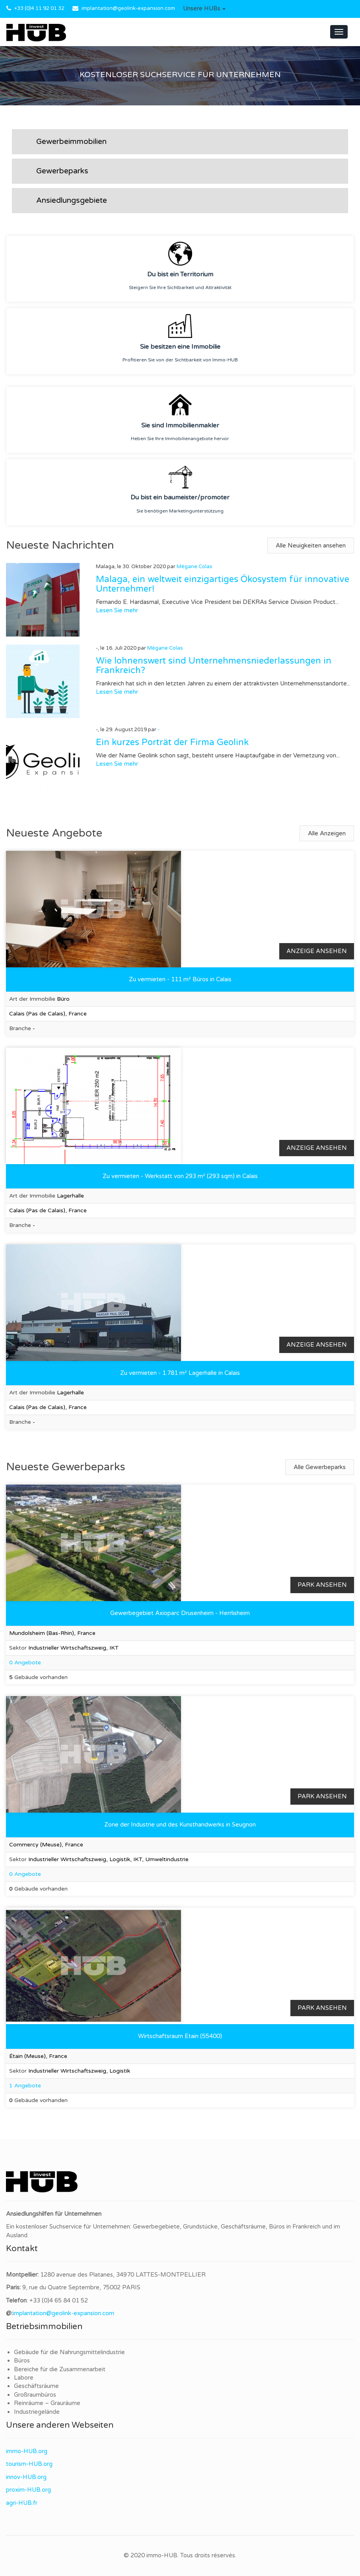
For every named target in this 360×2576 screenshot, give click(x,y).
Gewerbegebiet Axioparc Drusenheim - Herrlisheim (180, 1613)
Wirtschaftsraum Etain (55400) (180, 2036)
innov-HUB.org (26, 2477)
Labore (23, 2377)
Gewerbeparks (62, 171)
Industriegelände (37, 2411)
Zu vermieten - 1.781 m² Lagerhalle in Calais (180, 1372)
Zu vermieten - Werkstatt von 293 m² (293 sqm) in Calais (180, 1176)
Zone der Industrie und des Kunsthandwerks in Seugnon (180, 1824)
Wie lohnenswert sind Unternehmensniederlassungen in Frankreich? (213, 666)
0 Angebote (25, 1662)
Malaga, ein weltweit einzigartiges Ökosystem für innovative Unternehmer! (222, 584)
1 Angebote (25, 2085)
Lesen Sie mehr (117, 610)
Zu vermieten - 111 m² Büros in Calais (180, 979)
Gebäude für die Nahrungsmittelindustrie (69, 2352)
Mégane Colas (194, 566)
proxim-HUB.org (28, 2489)
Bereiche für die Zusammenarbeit (59, 2369)
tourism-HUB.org (29, 2463)
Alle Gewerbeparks (320, 1467)
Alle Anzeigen (327, 833)
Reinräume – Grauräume (47, 2403)
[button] (204, 9)
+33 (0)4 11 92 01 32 (39, 8)
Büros (22, 2360)
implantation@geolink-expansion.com (128, 8)
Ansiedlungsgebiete (71, 200)
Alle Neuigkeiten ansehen (311, 545)
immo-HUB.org (26, 2451)
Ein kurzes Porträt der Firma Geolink (172, 742)
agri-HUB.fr (21, 2502)
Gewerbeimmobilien (71, 141)
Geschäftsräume (36, 2386)
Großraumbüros (35, 2394)
